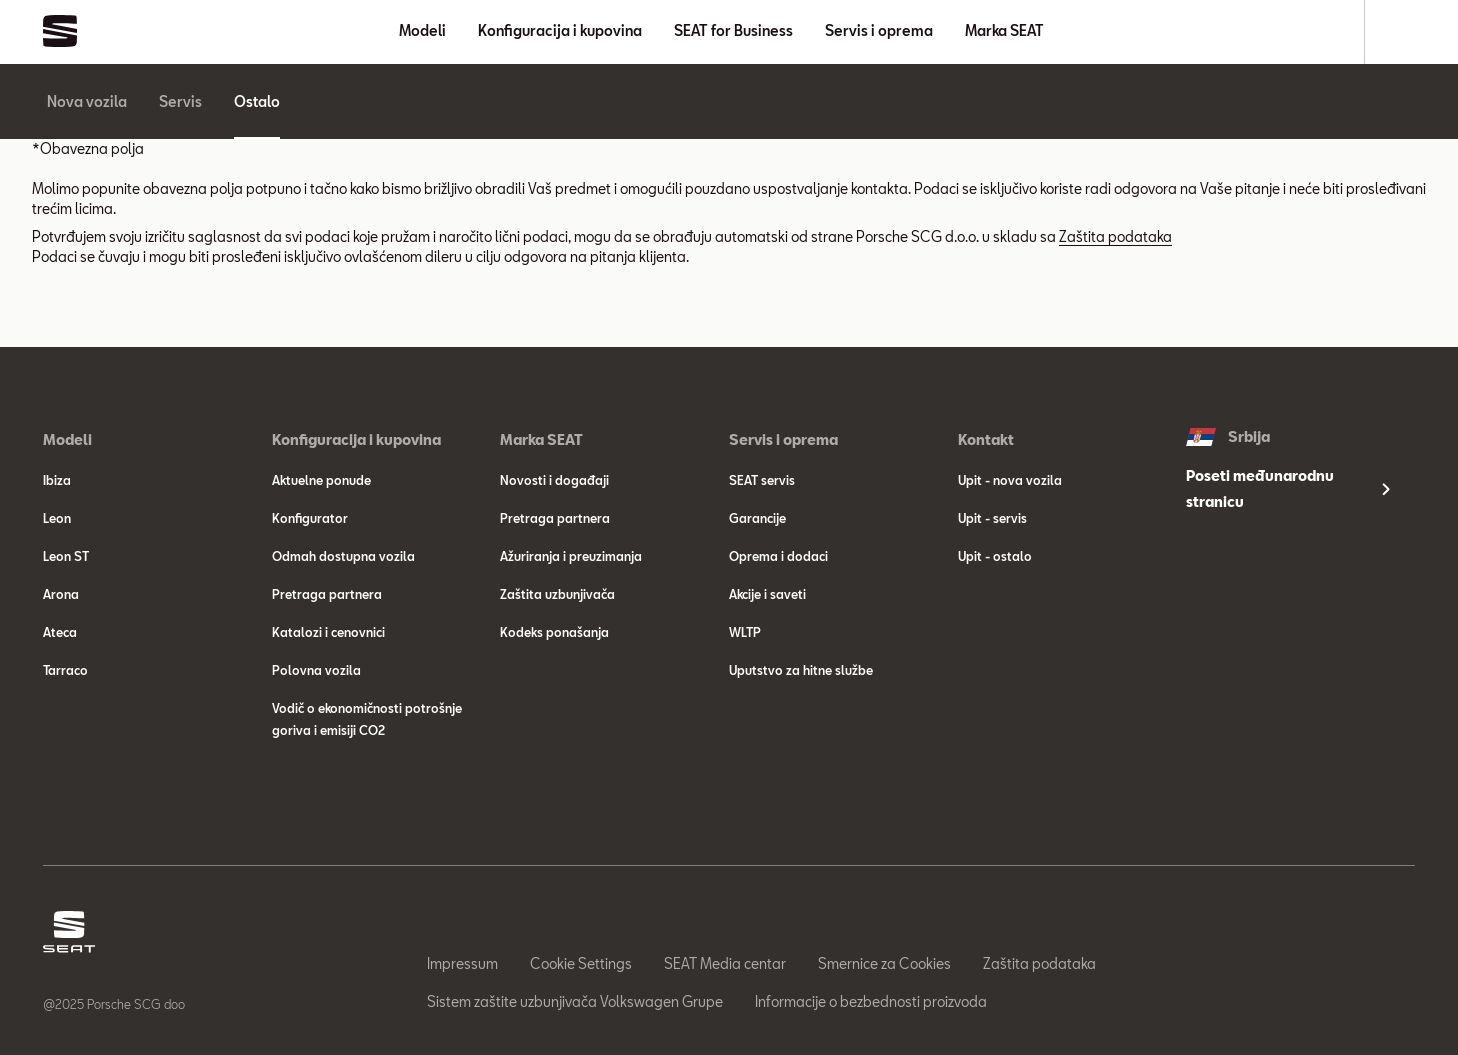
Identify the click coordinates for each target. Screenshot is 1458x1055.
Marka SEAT (1004, 30)
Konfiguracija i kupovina (560, 30)
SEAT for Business (733, 30)
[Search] (1406, 32)
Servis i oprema (879, 30)
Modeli (422, 30)
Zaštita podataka (1115, 236)
